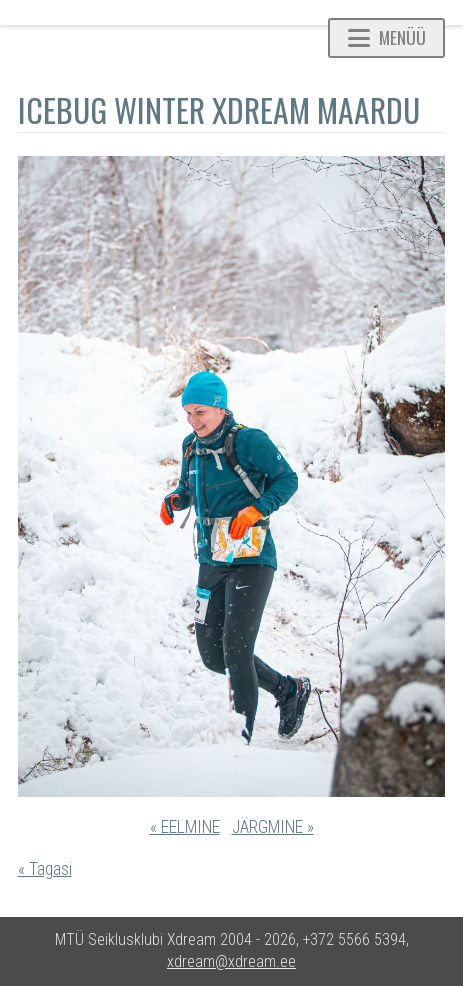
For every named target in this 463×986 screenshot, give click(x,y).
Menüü (387, 37)
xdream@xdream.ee (231, 961)
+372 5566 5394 (354, 939)
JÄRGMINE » (273, 827)
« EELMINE (185, 827)
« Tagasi (45, 869)
